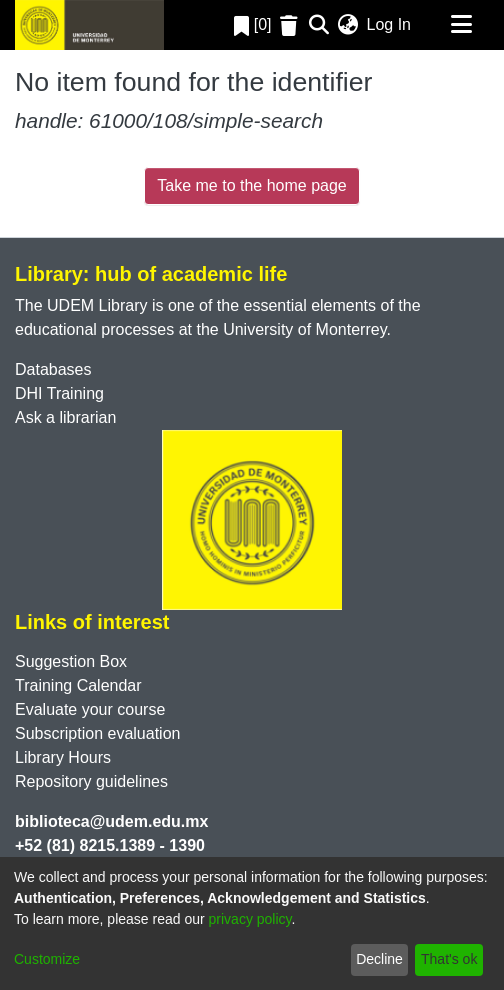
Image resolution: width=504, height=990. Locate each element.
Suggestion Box (71, 661)
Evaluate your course (90, 709)
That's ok (449, 959)
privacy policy (250, 919)
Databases (53, 369)
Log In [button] (390, 24)
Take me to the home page (251, 185)
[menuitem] (348, 25)
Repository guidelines (91, 781)
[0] (253, 24)
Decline (379, 959)
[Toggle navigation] (461, 25)
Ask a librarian (65, 417)
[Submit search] (319, 25)
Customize (47, 959)
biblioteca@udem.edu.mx (111, 821)
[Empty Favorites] (291, 25)
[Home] (89, 25)
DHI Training (59, 393)
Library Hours (63, 757)
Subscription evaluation (97, 733)
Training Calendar (78, 685)
